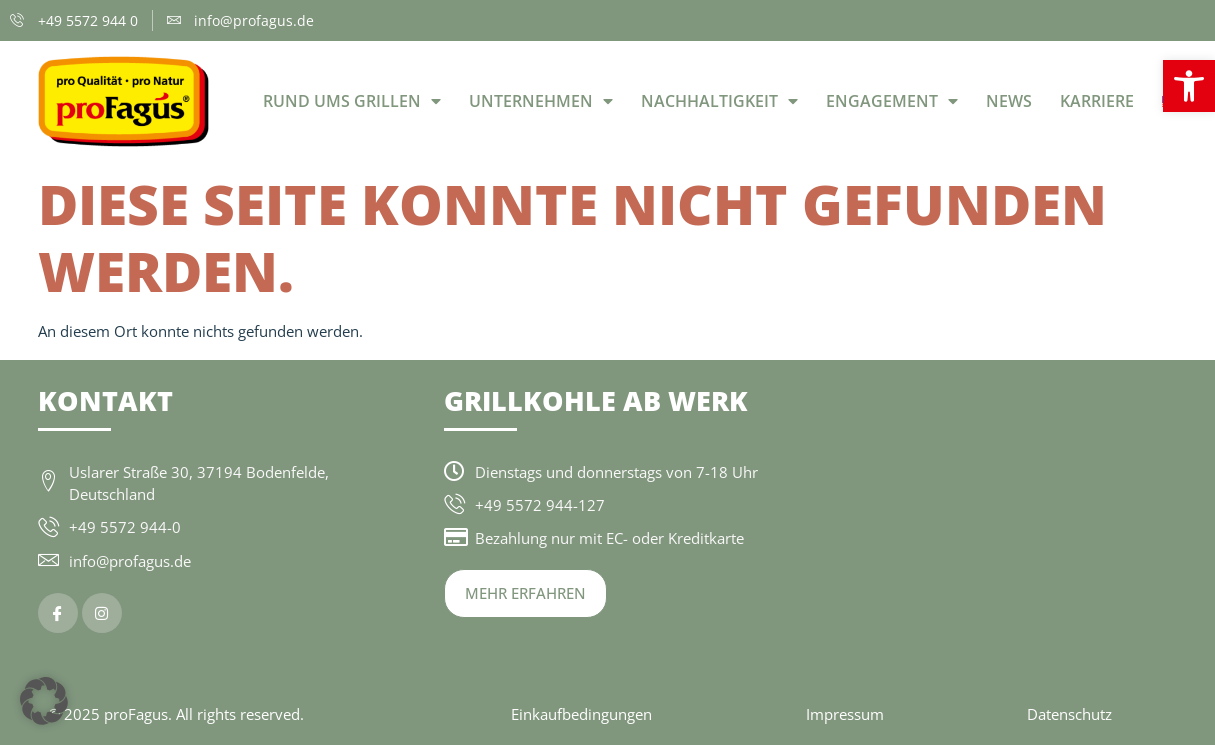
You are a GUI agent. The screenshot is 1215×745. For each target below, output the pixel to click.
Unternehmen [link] (541, 101)
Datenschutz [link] (1069, 714)
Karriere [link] (1097, 101)
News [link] (1009, 101)
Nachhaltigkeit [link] (719, 101)
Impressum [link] (845, 714)
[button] (44, 701)
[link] (1189, 86)
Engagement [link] (892, 101)
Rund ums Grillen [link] (352, 101)
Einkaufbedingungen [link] (581, 714)
